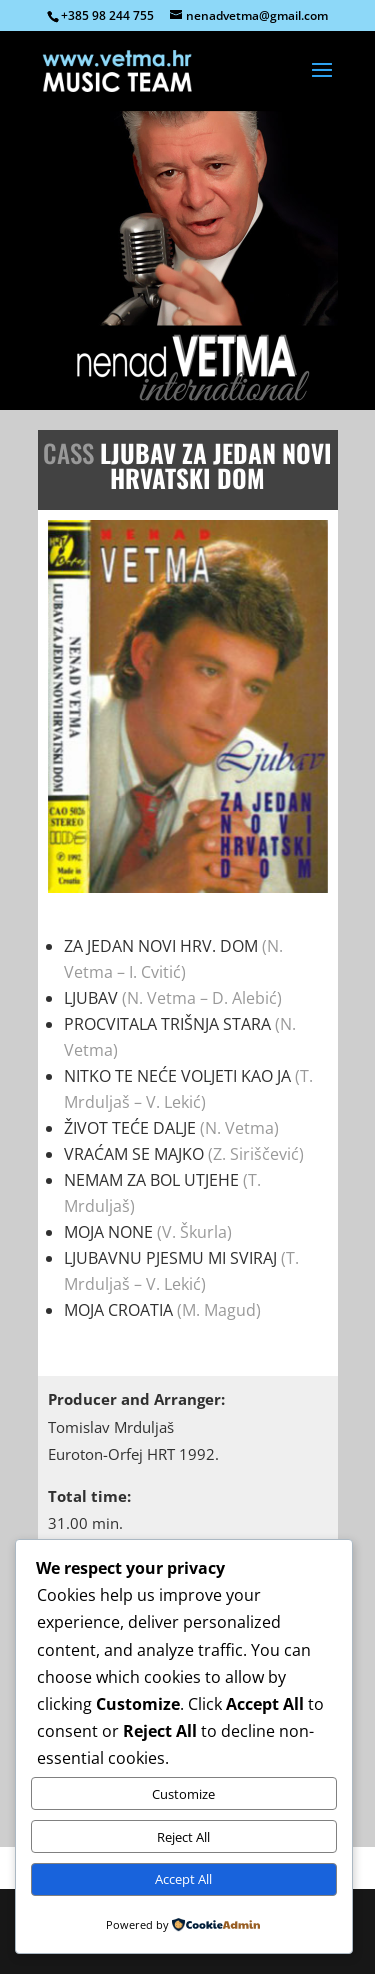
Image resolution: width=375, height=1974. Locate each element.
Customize (183, 1794)
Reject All (183, 1837)
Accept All (183, 1879)
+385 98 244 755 (107, 15)
